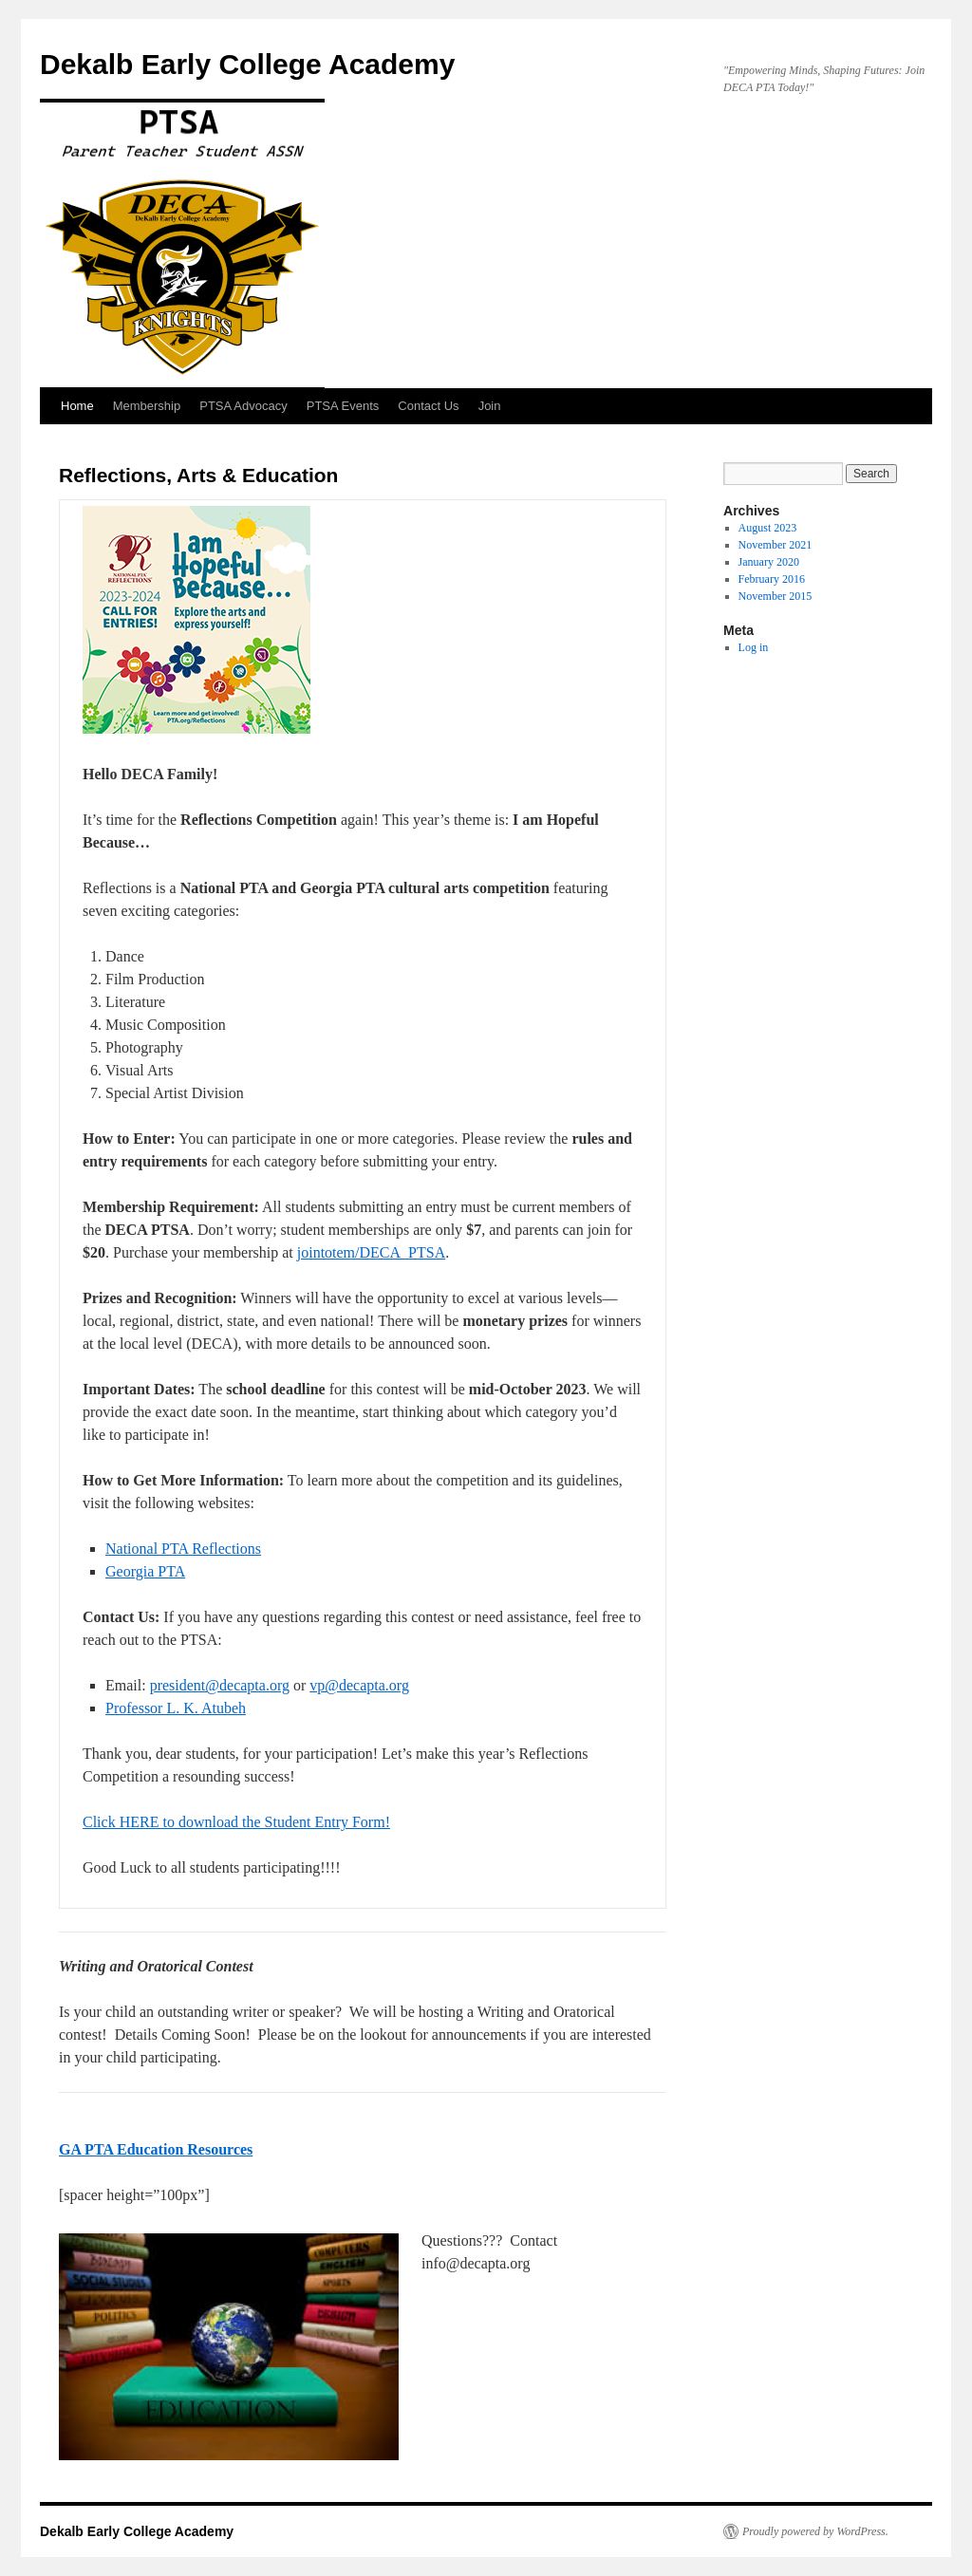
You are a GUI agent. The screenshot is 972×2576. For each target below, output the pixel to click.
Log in (753, 647)
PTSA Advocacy (243, 406)
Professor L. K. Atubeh (175, 1708)
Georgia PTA (145, 1571)
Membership (147, 406)
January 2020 (768, 562)
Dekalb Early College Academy (247, 64)
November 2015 (775, 596)
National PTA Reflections (183, 1548)
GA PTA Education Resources (155, 2149)
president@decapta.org (220, 1685)
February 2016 (771, 579)
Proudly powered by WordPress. (815, 2531)
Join (489, 406)
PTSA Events (343, 406)
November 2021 (775, 544)
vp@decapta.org (359, 1685)
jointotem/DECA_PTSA (371, 1252)
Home (77, 406)
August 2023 (767, 527)
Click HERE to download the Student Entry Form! (236, 1822)
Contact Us (428, 406)
